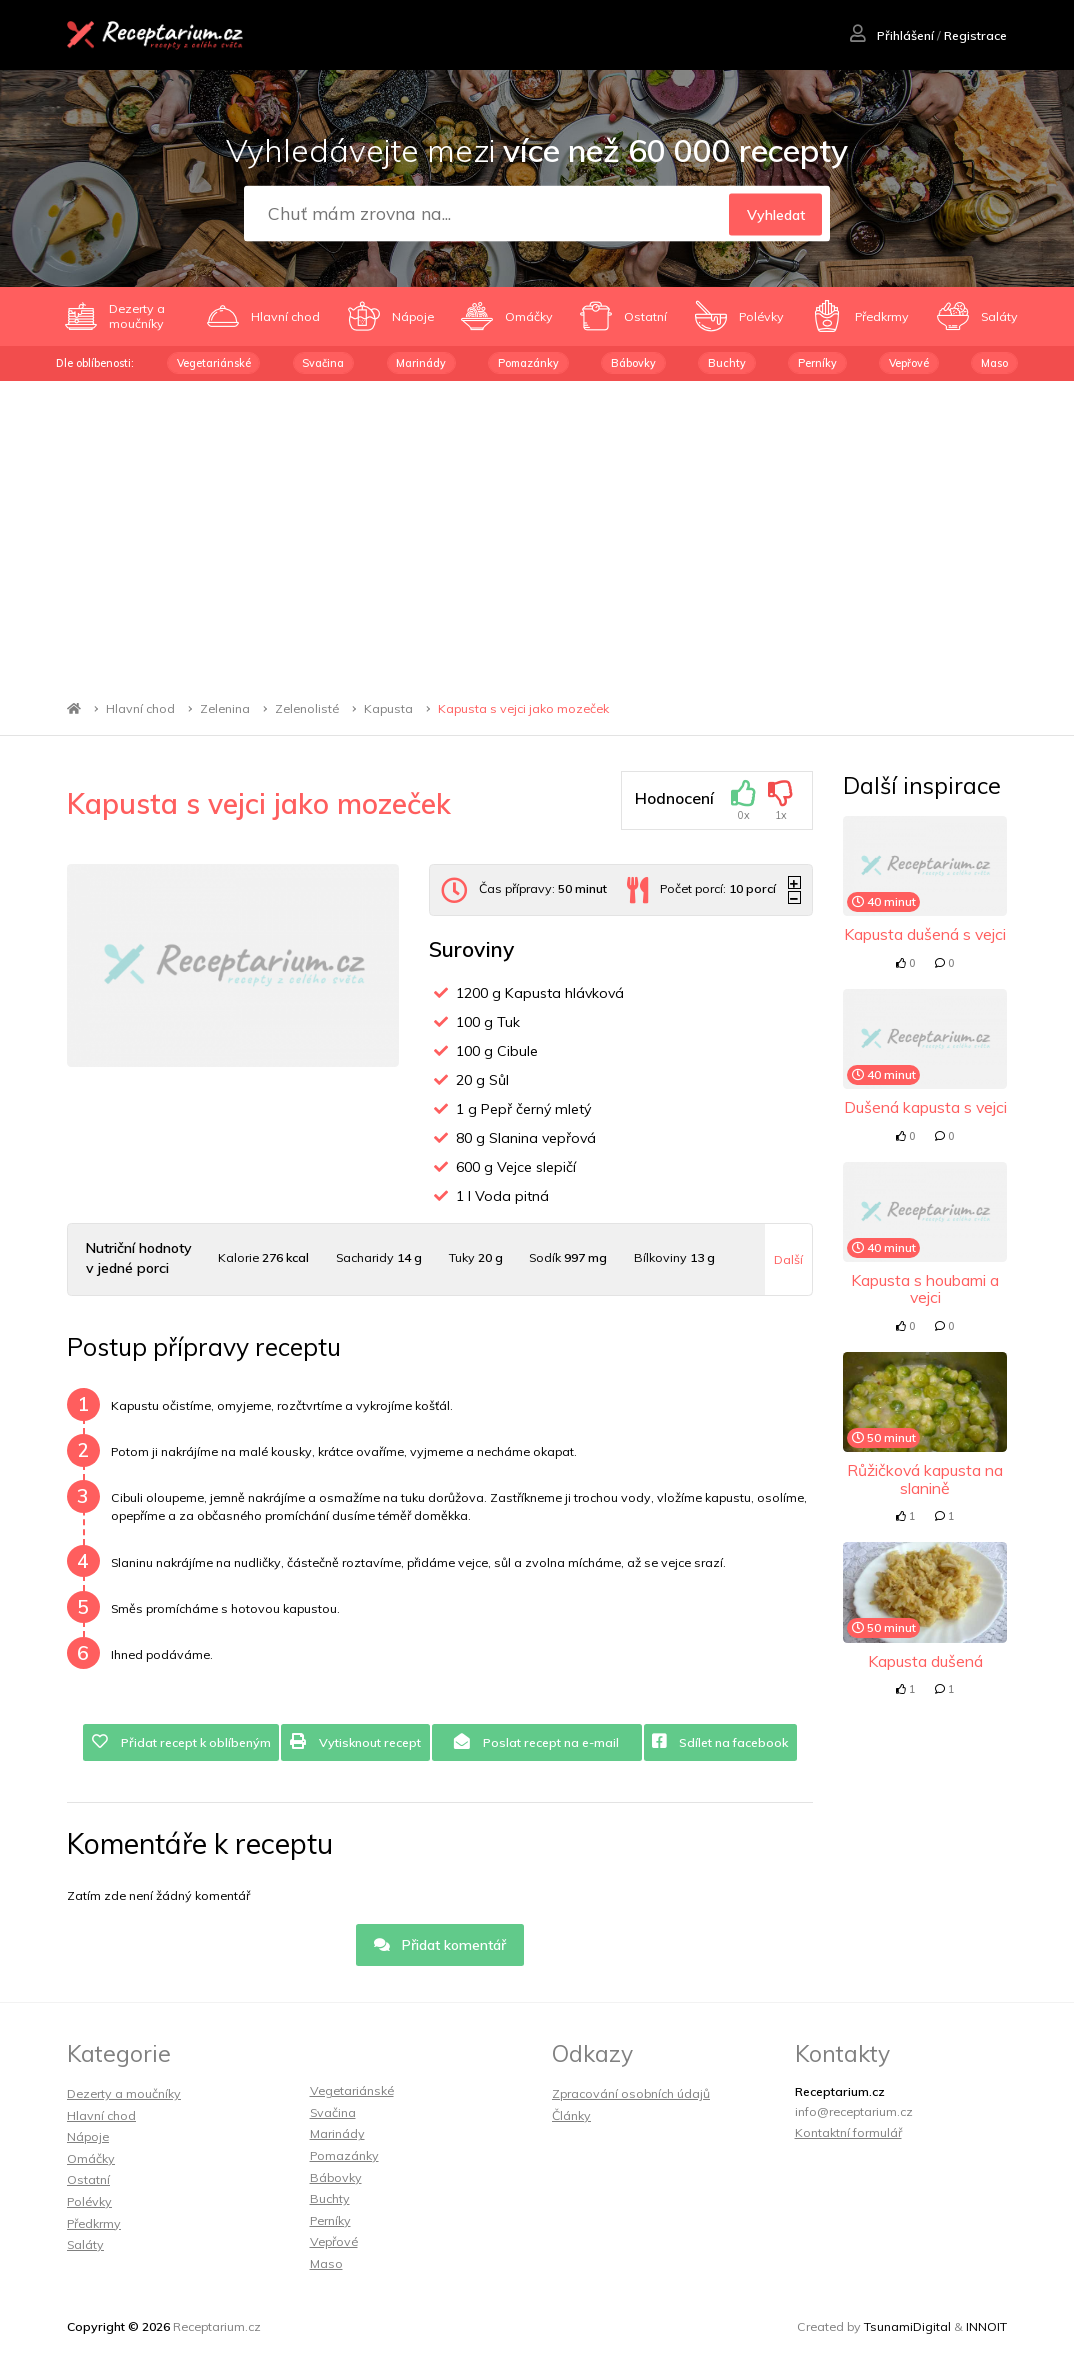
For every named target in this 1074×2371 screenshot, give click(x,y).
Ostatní (88, 2179)
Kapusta (388, 708)
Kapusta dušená (925, 1661)
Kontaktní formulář (848, 2132)
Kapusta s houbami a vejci (925, 1288)
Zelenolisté (307, 708)
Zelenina (225, 708)
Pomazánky (528, 363)
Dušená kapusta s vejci (925, 1107)
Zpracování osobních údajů (631, 2093)
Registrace (975, 35)
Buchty (727, 363)
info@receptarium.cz (854, 2111)
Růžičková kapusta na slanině (925, 1478)
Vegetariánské (214, 363)
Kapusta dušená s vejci (925, 934)
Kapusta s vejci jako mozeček (523, 708)
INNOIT (986, 2326)
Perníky (817, 363)
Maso (994, 363)
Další (788, 1259)
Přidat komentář (440, 1945)
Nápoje (88, 2136)
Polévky (89, 2201)
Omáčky (91, 2158)
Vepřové (909, 363)
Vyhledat (776, 214)
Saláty (85, 2244)
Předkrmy (94, 2223)
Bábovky (633, 363)
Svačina (323, 363)
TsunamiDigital (907, 2326)
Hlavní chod (140, 708)
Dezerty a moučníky (124, 2093)
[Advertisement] (537, 531)
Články (571, 2115)
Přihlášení (892, 35)
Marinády (421, 363)
